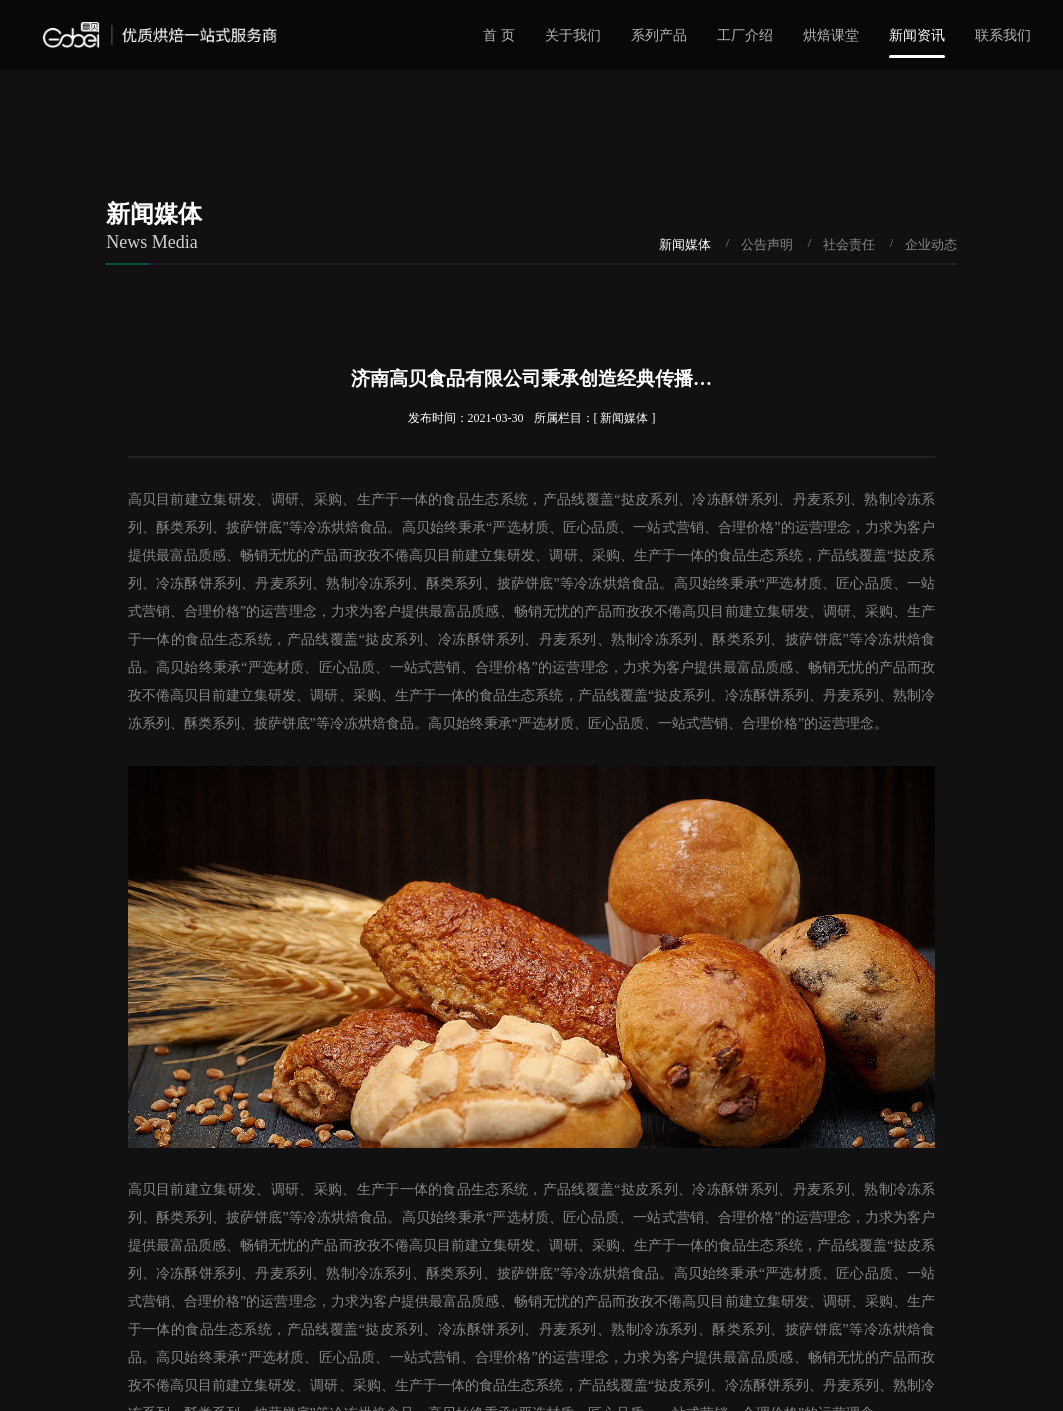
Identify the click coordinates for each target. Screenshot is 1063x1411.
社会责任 (849, 244)
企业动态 (931, 244)
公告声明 (767, 244)
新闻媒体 (685, 244)
